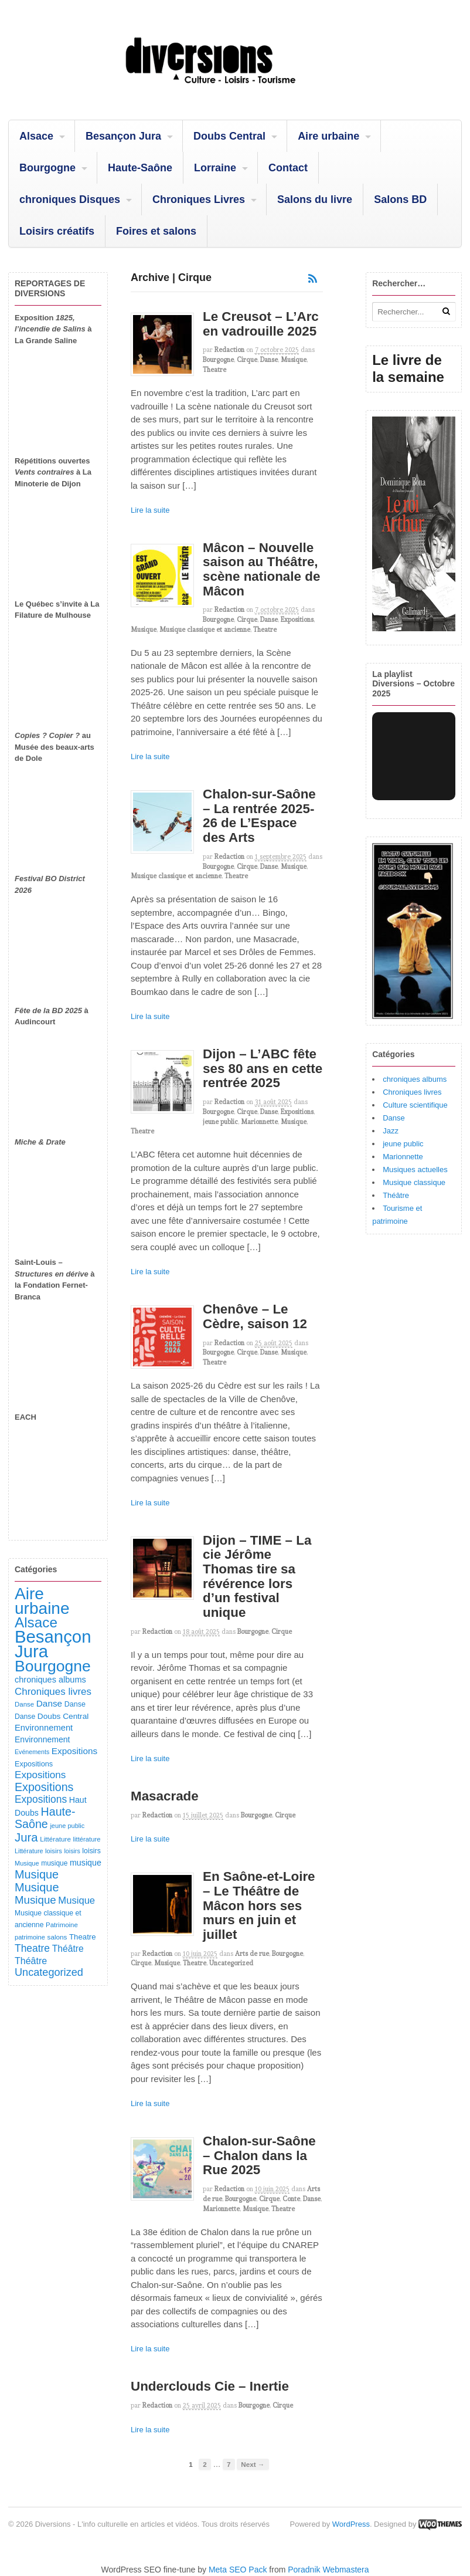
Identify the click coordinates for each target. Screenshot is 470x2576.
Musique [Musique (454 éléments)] (37, 1874)
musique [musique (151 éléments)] (85, 1862)
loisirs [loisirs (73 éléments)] (72, 1850)
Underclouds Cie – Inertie (210, 2386)
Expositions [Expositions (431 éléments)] (44, 1786)
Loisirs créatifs (56, 231)
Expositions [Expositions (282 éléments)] (41, 1799)
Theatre (214, 369)
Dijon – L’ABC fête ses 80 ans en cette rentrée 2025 (262, 1068)
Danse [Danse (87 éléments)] (24, 1704)
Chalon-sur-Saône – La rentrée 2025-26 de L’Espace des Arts (259, 816)
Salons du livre (314, 199)
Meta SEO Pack (238, 2569)
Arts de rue (252, 1953)
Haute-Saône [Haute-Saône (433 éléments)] (45, 1818)
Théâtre (396, 1195)
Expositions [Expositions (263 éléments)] (40, 1774)
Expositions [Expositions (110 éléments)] (34, 1763)
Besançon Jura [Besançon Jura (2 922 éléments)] (53, 1644)
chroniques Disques (69, 199)
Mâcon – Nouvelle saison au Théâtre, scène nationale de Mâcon (261, 569)
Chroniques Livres (198, 199)
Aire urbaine (328, 136)
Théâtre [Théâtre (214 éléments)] (31, 1960)
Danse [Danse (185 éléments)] (49, 1703)
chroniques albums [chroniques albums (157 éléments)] (50, 1679)
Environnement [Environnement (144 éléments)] (42, 1739)
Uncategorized (231, 1963)
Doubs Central (229, 136)
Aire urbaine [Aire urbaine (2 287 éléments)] (42, 1601)
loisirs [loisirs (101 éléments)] (91, 1851)
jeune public (220, 1122)
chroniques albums (415, 1079)
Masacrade (165, 1796)
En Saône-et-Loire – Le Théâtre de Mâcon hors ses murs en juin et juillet (259, 1905)
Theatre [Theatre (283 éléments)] (32, 1948)
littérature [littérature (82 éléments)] (87, 1839)
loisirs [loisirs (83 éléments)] (53, 1850)
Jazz (391, 1130)
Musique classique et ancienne (204, 629)
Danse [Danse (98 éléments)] (25, 1716)
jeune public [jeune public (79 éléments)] (67, 1825)
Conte (291, 2199)
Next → (252, 2464)
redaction (229, 350)
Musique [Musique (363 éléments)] (35, 1900)
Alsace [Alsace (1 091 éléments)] (36, 1622)
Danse (269, 360)
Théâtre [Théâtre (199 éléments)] (68, 1949)
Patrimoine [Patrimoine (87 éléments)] (62, 1924)
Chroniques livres (412, 1092)
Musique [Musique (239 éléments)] (76, 1900)
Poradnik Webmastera (328, 2569)
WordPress (351, 2524)
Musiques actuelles (415, 1169)
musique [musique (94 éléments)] (54, 1863)
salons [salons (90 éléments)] (57, 1937)
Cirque (247, 360)
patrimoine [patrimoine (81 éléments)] (30, 1937)
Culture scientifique (415, 1105)
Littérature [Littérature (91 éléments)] (55, 1839)
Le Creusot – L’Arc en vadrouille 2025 (261, 323)
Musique (293, 360)
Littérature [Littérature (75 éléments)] (29, 1850)
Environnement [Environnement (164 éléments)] (44, 1727)
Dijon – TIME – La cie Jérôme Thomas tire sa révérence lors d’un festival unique (257, 1576)
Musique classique (414, 1182)
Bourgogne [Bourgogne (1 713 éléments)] (53, 1666)
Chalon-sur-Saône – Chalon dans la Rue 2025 (259, 2155)
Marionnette (259, 1122)
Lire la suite (150, 510)
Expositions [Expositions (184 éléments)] (74, 1751)
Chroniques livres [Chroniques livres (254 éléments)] (53, 1691)
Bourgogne (47, 168)
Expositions (297, 619)
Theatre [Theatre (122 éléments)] (82, 1936)
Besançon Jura (123, 136)
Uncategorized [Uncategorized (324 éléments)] (49, 1972)
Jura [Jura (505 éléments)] (26, 1837)
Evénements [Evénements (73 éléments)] (32, 1751)
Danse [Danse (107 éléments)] (75, 1704)
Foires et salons (156, 231)
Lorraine (215, 168)
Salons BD (400, 199)
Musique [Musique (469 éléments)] (37, 1887)
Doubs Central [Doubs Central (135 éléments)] (63, 1716)
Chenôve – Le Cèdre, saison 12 (255, 1316)
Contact (288, 168)
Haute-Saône (140, 168)
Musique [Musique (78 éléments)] (27, 1863)
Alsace (36, 136)
